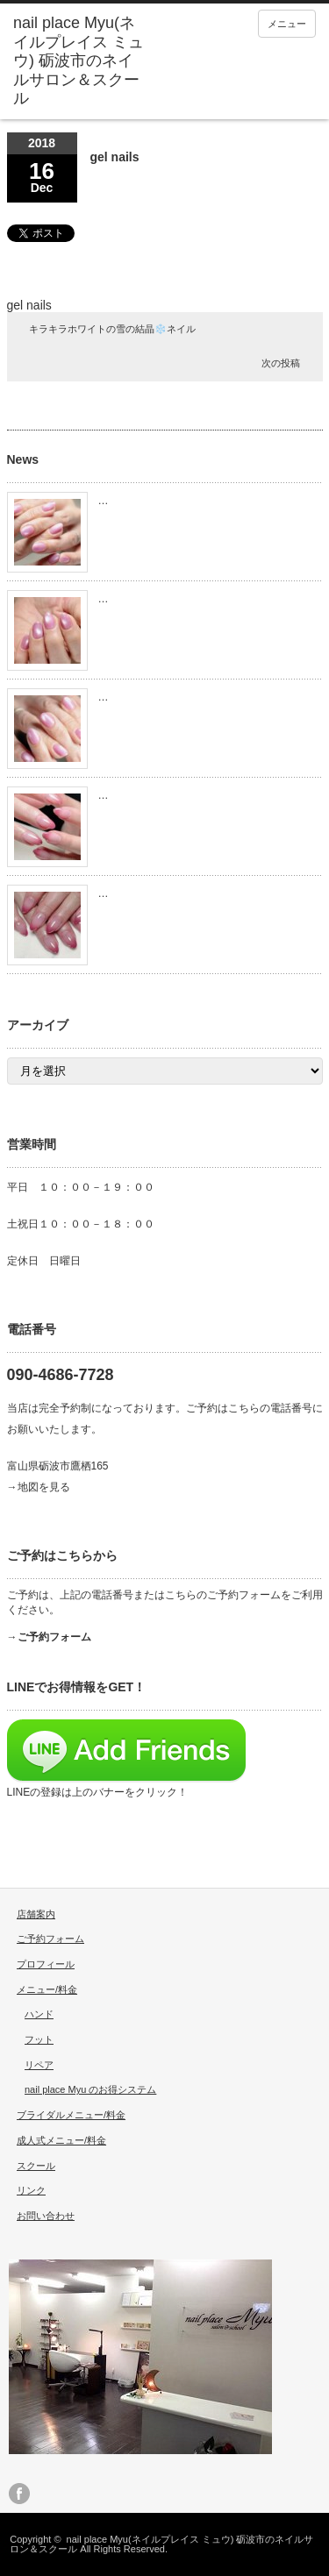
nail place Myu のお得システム (90, 2089)
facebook (19, 2493)
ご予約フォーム (50, 1938)
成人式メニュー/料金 (61, 2140)
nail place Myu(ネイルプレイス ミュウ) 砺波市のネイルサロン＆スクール (161, 2544)
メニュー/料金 (47, 1989)
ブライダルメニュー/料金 (71, 2115)
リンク (31, 2190)
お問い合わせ (46, 2215)
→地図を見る (38, 1487)
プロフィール (46, 1964)
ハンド (39, 2014)
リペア (39, 2065)
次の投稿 (280, 363)
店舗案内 (36, 1914)
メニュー (287, 23)
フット (39, 2039)
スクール (36, 2165)
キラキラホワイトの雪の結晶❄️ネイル (112, 329)
